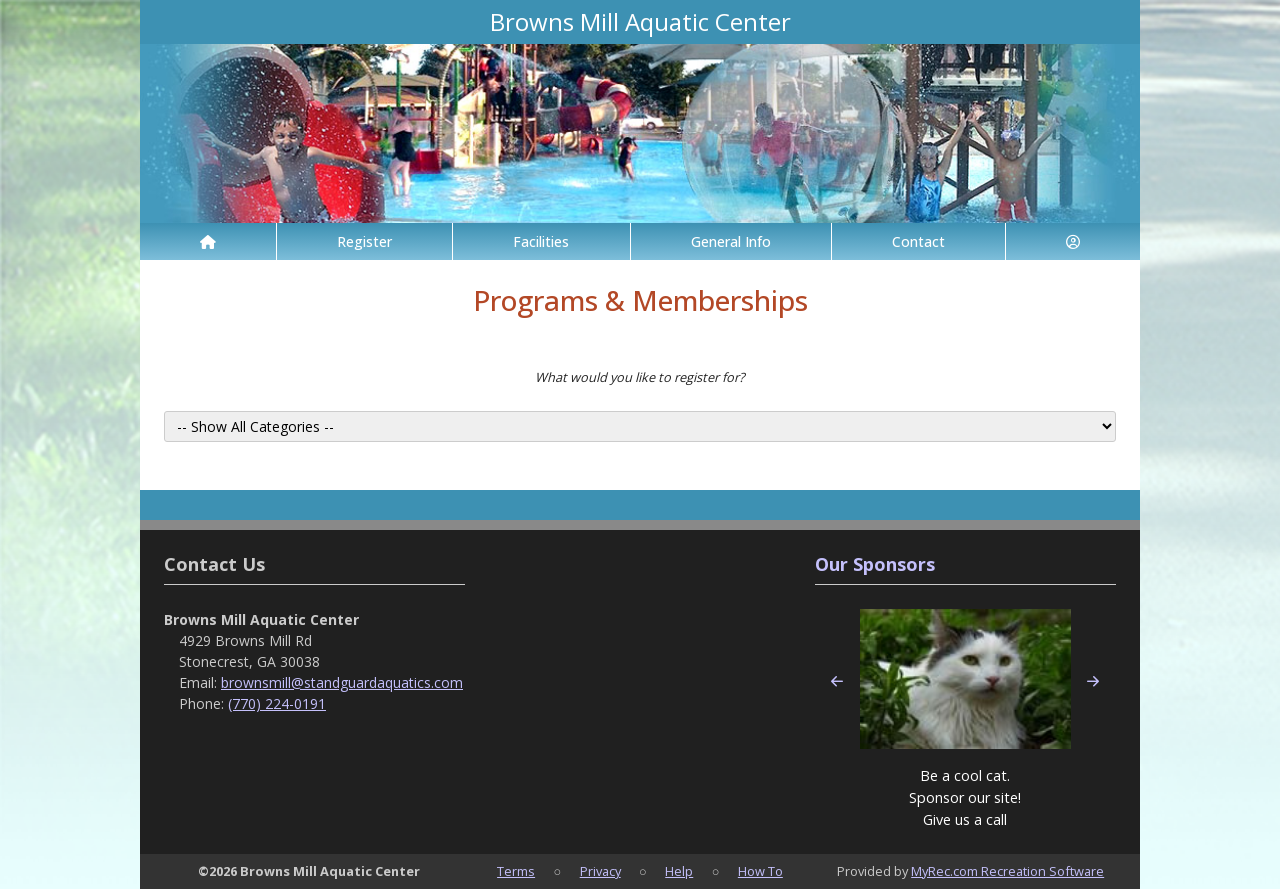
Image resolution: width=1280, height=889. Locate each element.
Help (679, 871)
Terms (516, 871)
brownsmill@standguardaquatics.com (342, 682)
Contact (918, 241)
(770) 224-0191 (277, 703)
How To (760, 871)
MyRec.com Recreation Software (1007, 871)
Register (364, 241)
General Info (731, 241)
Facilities (541, 241)
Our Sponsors (875, 564)
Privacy (600, 871)
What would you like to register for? (640, 377)
